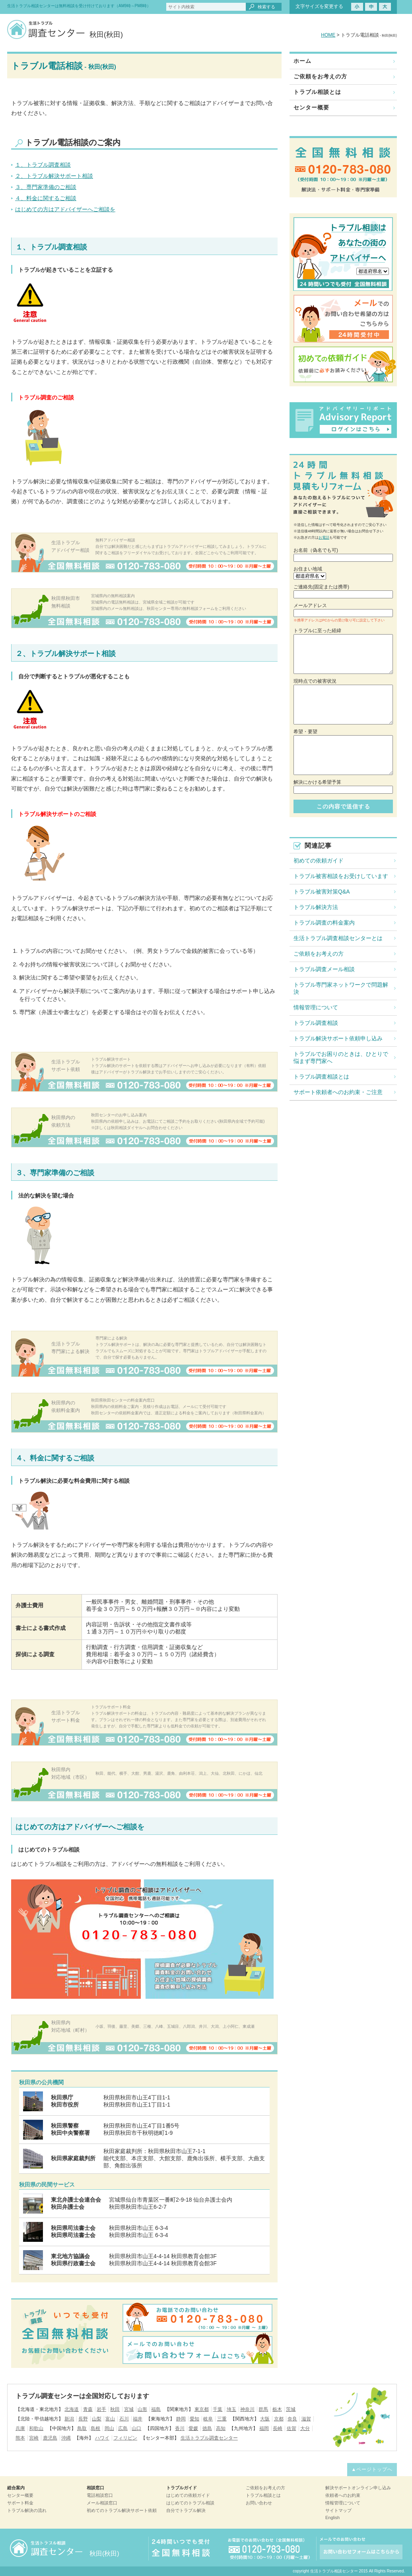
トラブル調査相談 (315, 1023)
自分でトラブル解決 (186, 2510)
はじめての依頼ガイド (188, 2495)
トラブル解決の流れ (27, 2510)
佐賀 (291, 2428)
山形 (142, 2409)
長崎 (277, 2428)
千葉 (217, 2409)
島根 (95, 2428)
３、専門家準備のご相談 (45, 187)
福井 (137, 2419)
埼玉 (231, 2409)
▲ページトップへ (372, 2469)
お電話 (324, 537)
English (332, 2517)
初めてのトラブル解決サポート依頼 (122, 2510)
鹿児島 (50, 2438)
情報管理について (315, 1007)
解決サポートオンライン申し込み (358, 2487)
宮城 (129, 2409)
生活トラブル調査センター (209, 2438)
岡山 (109, 2428)
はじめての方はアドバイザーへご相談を (65, 209)
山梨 (96, 2419)
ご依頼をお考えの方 (320, 76)
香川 (180, 2428)
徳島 (207, 2428)
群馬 (263, 2409)
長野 (83, 2419)
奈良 (292, 2419)
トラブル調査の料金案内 (324, 922)
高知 (220, 2428)
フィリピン (125, 2438)
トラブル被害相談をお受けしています (340, 876)
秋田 (115, 2409)
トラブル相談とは (317, 92)
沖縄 (66, 2438)
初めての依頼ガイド (318, 860)
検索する (266, 6)
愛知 (194, 2419)
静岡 (181, 2419)
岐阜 (208, 2419)
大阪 (265, 2419)
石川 (124, 2419)
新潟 (69, 2419)
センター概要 (311, 107)
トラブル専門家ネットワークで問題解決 (340, 988)
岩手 (101, 2409)
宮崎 (34, 2438)
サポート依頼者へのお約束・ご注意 (338, 1092)
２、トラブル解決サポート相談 (54, 176)
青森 (88, 2409)
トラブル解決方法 (315, 907)
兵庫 (20, 2428)
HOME (328, 35)
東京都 (201, 2409)
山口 (136, 2428)
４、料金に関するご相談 (45, 198)
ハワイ (102, 2438)
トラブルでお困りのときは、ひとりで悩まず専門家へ (340, 1057)
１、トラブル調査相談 (43, 165)
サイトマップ (338, 2510)
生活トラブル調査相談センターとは (338, 938)
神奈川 (247, 2409)
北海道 (71, 2409)
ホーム (302, 61)
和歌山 (36, 2428)
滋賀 (306, 2419)
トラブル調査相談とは (321, 1076)
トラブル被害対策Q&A (321, 891)
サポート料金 (20, 2502)
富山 (110, 2419)
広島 (123, 2428)
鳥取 (82, 2428)
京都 (279, 2419)
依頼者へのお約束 (342, 2495)
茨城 (290, 2409)
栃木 (277, 2409)
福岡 (264, 2428)
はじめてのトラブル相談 (190, 2502)
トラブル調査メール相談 (324, 969)
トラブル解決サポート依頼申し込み (338, 1038)
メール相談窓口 (102, 2502)
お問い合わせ (259, 2502)
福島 (156, 2409)
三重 (222, 2419)
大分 (305, 2428)
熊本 (20, 2438)
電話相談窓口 (100, 2495)
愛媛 (193, 2428)
